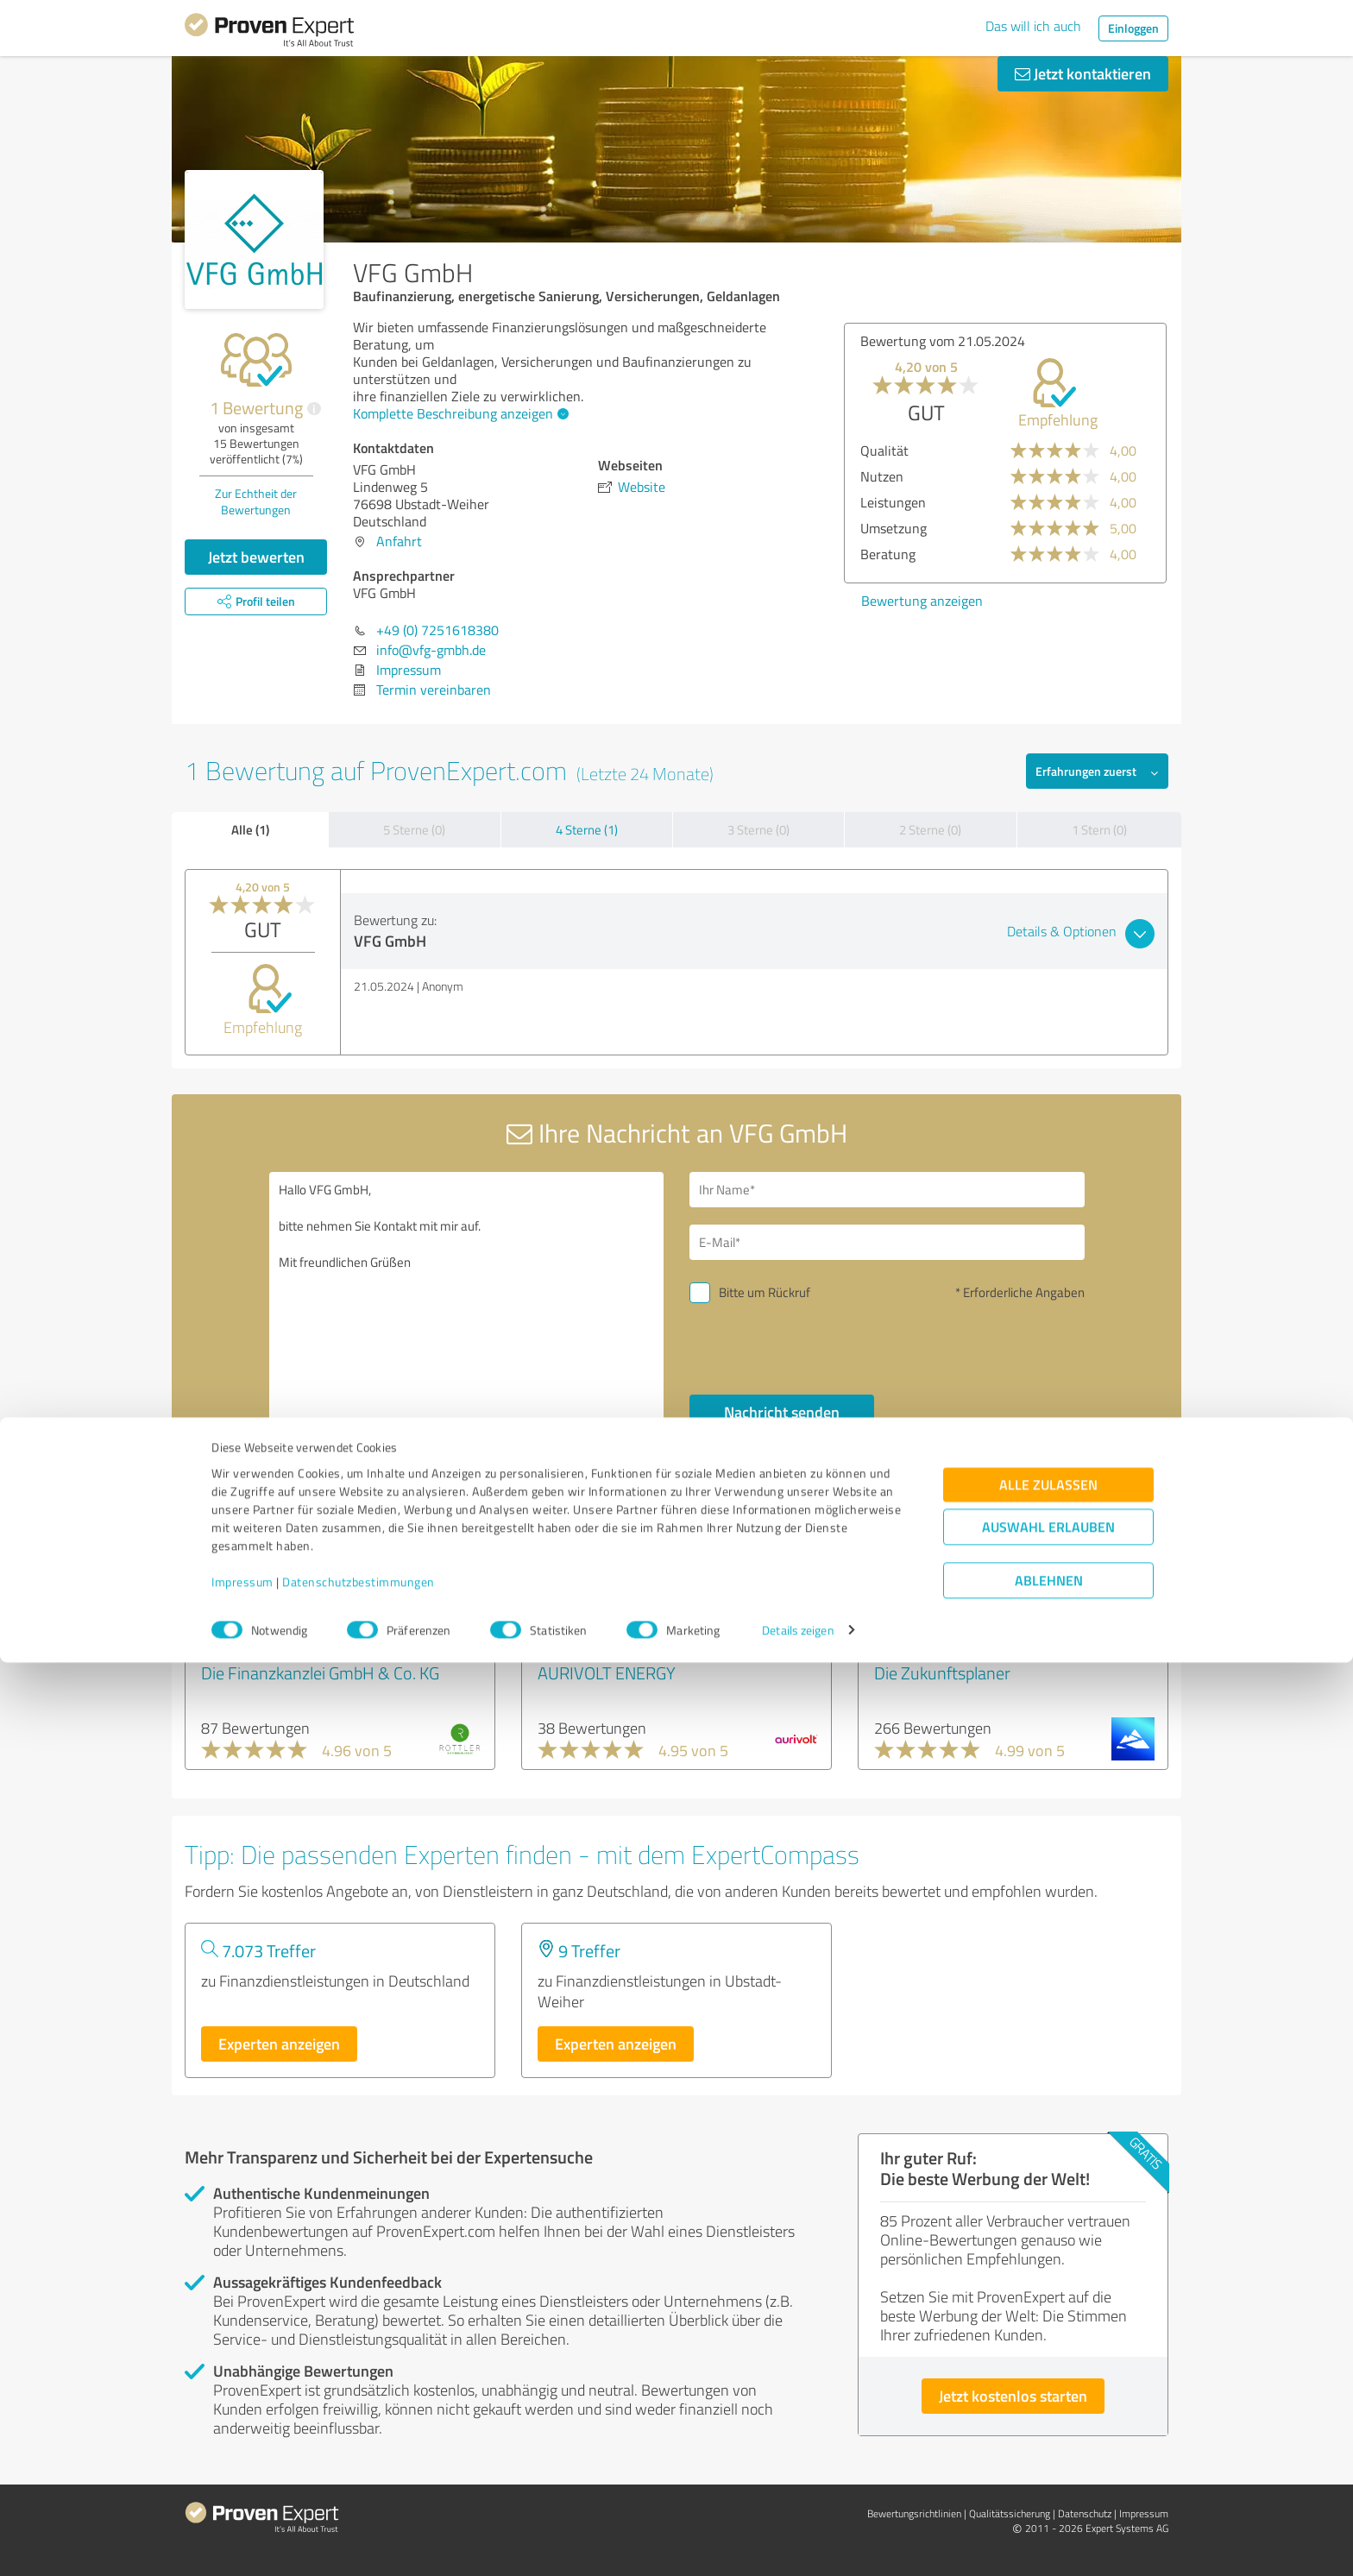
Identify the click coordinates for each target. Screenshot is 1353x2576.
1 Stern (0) (1099, 830)
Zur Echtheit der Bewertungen (256, 501)
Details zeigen (798, 2543)
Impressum (242, 2495)
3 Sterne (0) (758, 830)
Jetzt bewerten (256, 556)
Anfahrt (399, 541)
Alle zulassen (1048, 2398)
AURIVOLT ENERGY (607, 1672)
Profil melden (852, 1549)
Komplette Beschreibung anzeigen (458, 413)
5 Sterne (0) (414, 830)
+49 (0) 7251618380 (437, 629)
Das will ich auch (1033, 25)
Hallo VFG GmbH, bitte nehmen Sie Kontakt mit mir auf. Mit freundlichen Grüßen (466, 1321)
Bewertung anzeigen (922, 600)
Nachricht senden (782, 1412)
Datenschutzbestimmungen (358, 2495)
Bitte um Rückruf (764, 1292)
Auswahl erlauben (1048, 2440)
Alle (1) (250, 829)
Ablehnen (1049, 2494)
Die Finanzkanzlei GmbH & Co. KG (320, 1672)
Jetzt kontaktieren (1083, 73)
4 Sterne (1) (587, 830)
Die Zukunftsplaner (942, 1672)
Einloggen (1133, 28)
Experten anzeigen (279, 2043)
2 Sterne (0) (930, 830)
